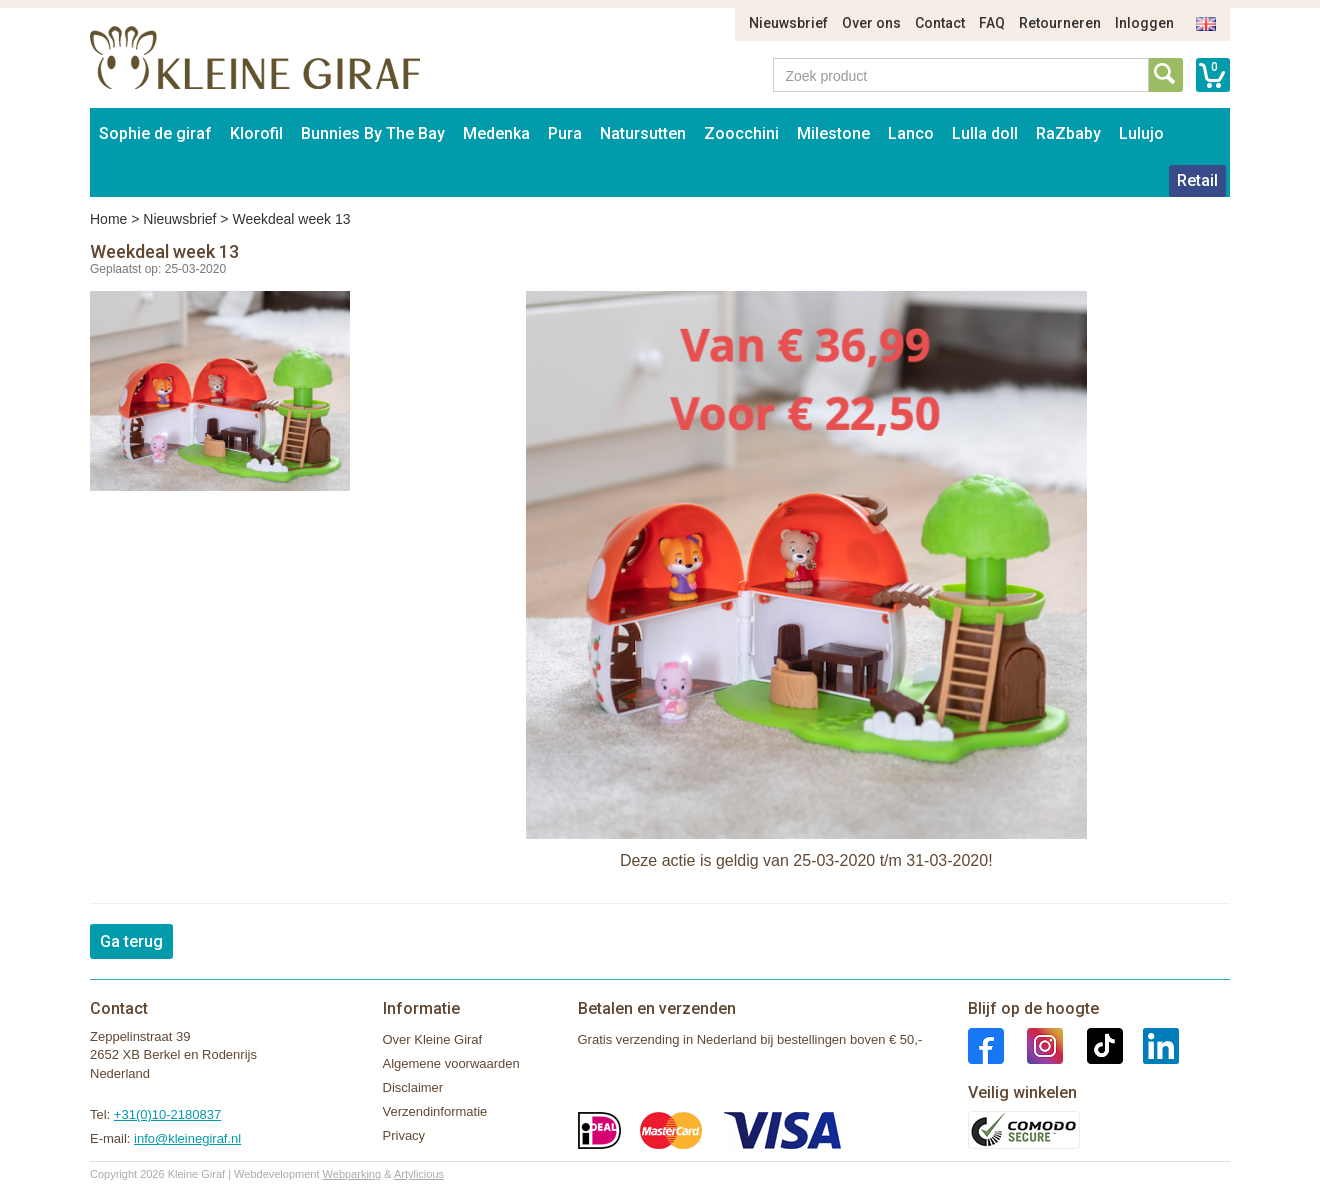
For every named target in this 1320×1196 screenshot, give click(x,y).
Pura (565, 133)
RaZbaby (1068, 133)
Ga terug (131, 941)
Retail (1197, 180)
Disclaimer (413, 1087)
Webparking (352, 1174)
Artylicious (419, 1174)
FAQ (992, 23)
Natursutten (643, 133)
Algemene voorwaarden (451, 1063)
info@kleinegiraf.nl (187, 1138)
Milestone (833, 133)
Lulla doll (985, 133)
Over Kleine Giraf (433, 1039)
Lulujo (1141, 133)
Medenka (496, 133)
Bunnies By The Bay (373, 133)
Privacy (404, 1135)
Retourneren (1060, 23)
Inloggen (1144, 23)
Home (108, 219)
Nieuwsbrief (788, 23)
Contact (940, 23)
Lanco (911, 133)
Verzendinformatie (435, 1111)
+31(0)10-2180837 (167, 1114)
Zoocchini (741, 133)
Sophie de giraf (155, 133)
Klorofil (256, 133)
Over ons (871, 23)
